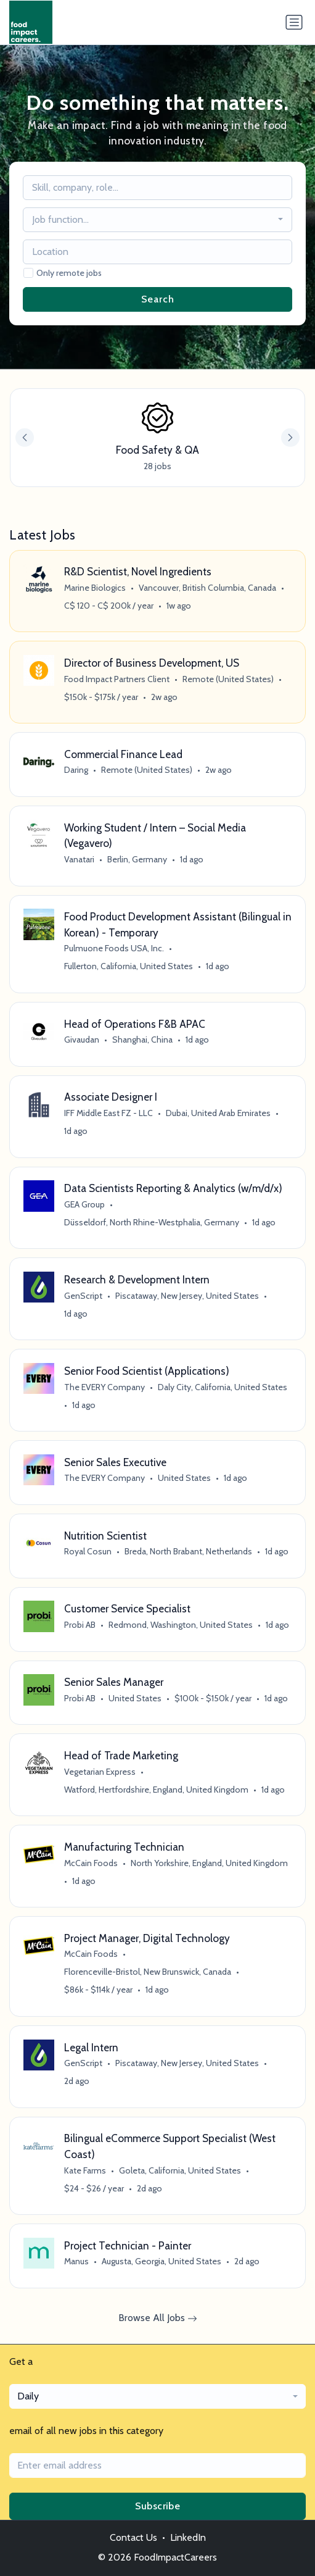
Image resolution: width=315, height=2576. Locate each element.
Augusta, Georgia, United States (161, 2261)
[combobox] (158, 219)
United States (184, 1477)
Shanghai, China (142, 1039)
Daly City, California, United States (222, 1387)
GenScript (83, 1295)
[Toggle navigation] (294, 22)
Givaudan (81, 1039)
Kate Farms (85, 2170)
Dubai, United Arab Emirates (218, 1113)
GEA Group (84, 1204)
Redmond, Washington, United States (180, 1624)
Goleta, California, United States (180, 2170)
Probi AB (80, 1624)
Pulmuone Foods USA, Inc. (114, 948)
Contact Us (133, 2537)
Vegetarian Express (100, 1771)
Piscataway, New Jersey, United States (187, 1295)
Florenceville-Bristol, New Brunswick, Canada (147, 1971)
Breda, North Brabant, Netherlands (188, 1551)
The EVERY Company (104, 1387)
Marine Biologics (95, 587)
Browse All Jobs (157, 2318)
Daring (76, 769)
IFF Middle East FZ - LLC (108, 1113)
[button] (290, 437)
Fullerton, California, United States (128, 966)
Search (157, 299)
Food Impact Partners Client (117, 679)
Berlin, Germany (137, 859)
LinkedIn (188, 2537)
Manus (76, 2261)
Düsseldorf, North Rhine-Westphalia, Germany (151, 1222)
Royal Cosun (88, 1551)
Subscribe (158, 2506)
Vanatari (79, 859)
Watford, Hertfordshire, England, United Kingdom (156, 1789)
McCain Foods (91, 1863)
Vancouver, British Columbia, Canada (207, 587)
